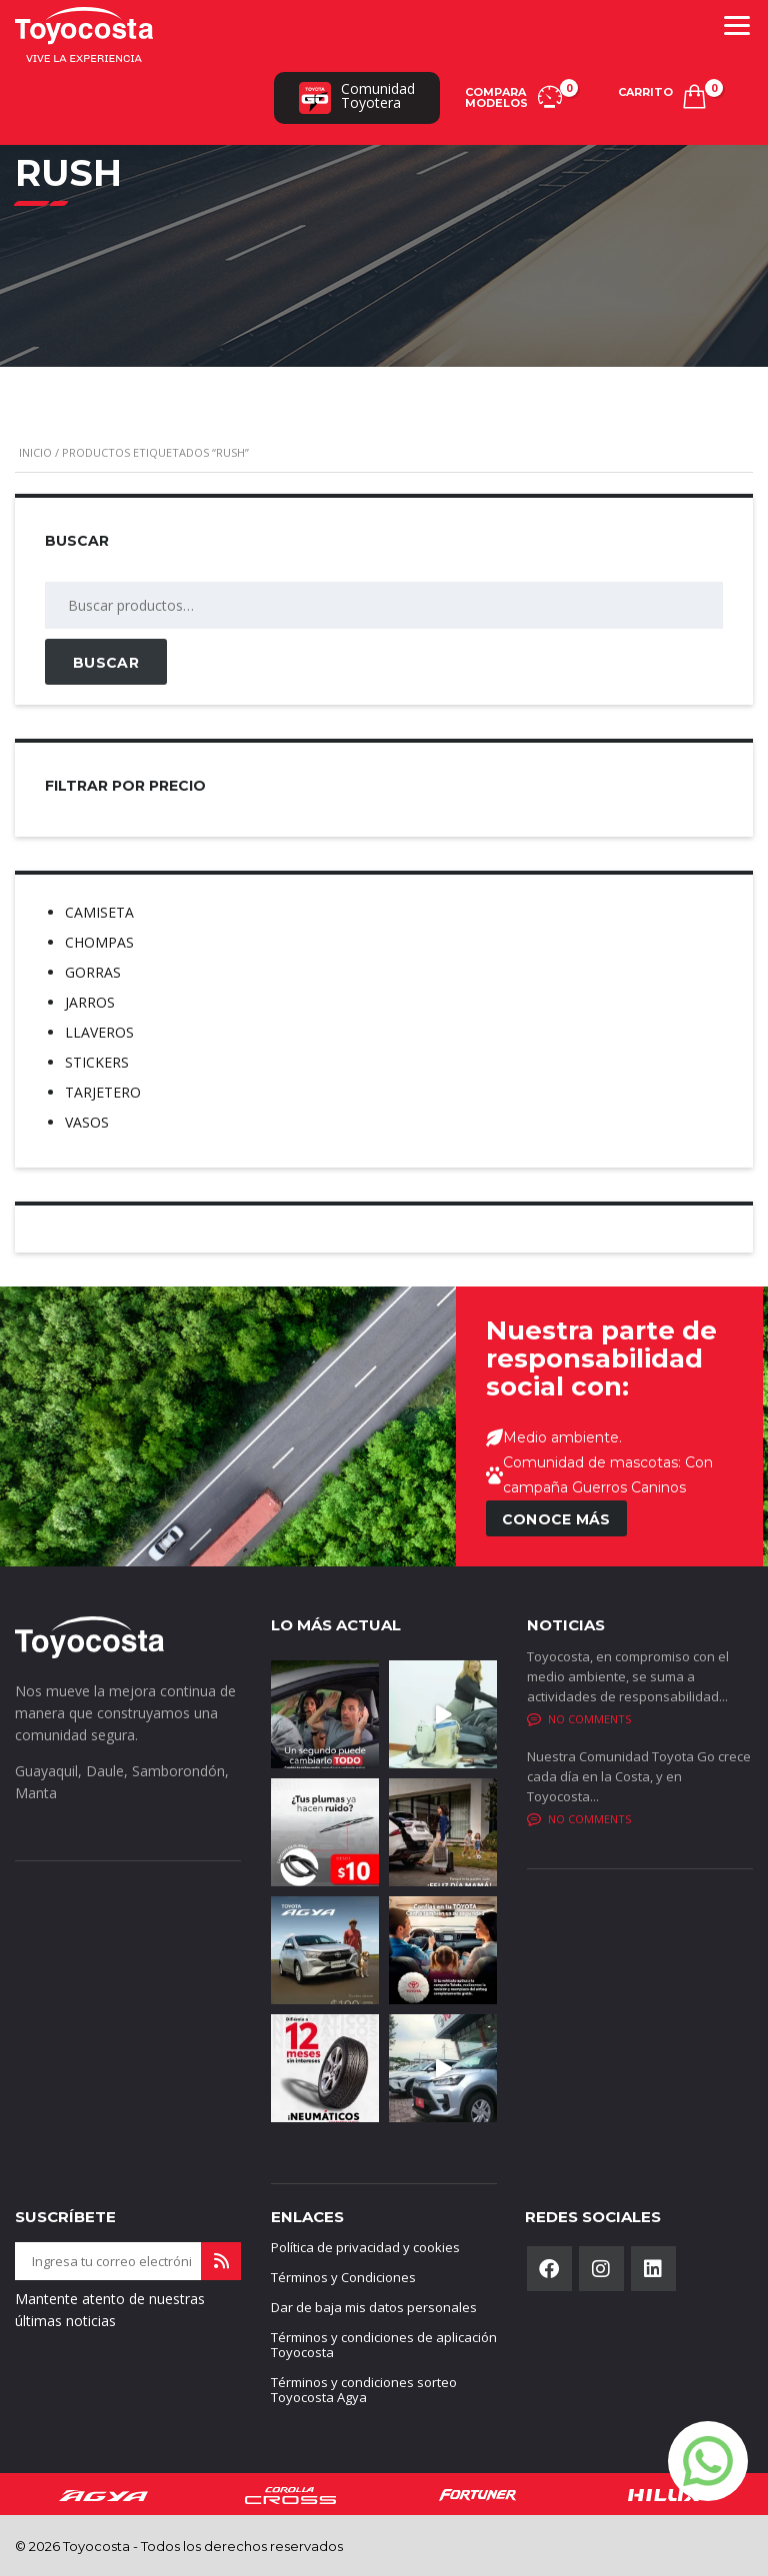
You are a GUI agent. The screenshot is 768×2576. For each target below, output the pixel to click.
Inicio (35, 452)
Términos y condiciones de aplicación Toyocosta (384, 2344)
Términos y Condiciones (343, 2277)
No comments (579, 1718)
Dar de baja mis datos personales (374, 2307)
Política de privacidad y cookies (365, 2247)
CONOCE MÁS (556, 1519)
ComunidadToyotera (357, 96)
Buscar (106, 663)
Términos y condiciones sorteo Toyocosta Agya (364, 2389)
